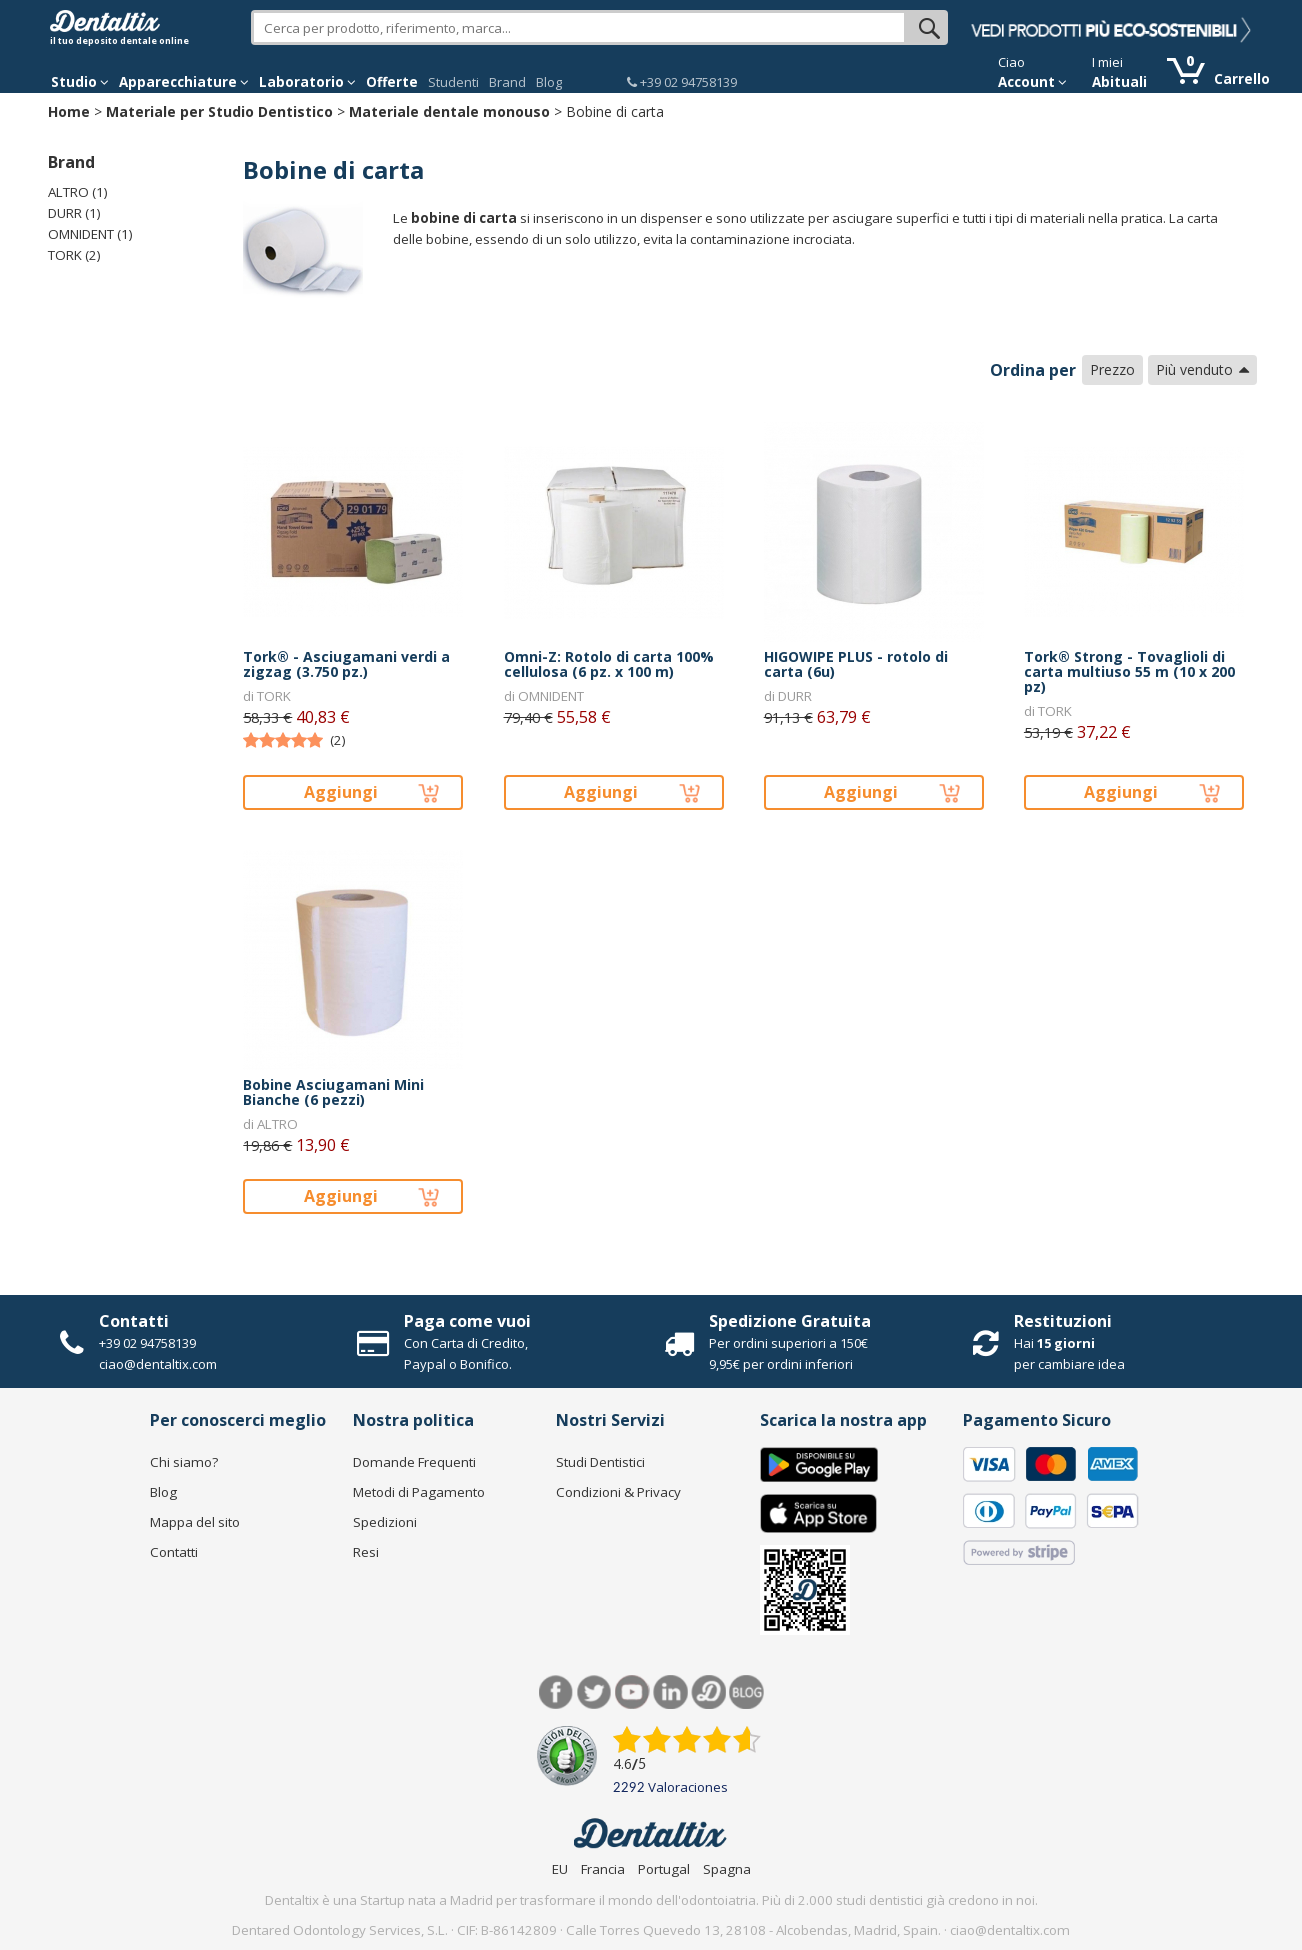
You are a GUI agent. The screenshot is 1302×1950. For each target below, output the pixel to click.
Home (69, 111)
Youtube (632, 1692)
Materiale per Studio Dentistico (219, 111)
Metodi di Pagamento (419, 1492)
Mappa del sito (195, 1522)
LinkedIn (670, 1692)
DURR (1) (74, 213)
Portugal (664, 1869)
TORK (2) (74, 255)
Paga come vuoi (467, 1321)
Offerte (392, 82)
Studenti (453, 82)
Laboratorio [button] (307, 82)
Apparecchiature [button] (184, 82)
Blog (549, 82)
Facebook (556, 1692)
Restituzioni (1063, 1321)
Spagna (727, 1869)
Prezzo (1112, 369)
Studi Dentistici (600, 1462)
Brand (507, 82)
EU (560, 1869)
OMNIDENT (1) (90, 234)
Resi (366, 1552)
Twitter (594, 1692)
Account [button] (1032, 82)
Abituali (1119, 82)
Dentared (708, 1692)
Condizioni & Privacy (618, 1492)
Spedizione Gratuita (790, 1321)
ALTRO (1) (78, 192)
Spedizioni (385, 1522)
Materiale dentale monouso (449, 111)
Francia (603, 1869)
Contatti (134, 1321)
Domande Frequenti (414, 1462)
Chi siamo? (184, 1462)
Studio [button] (80, 82)
